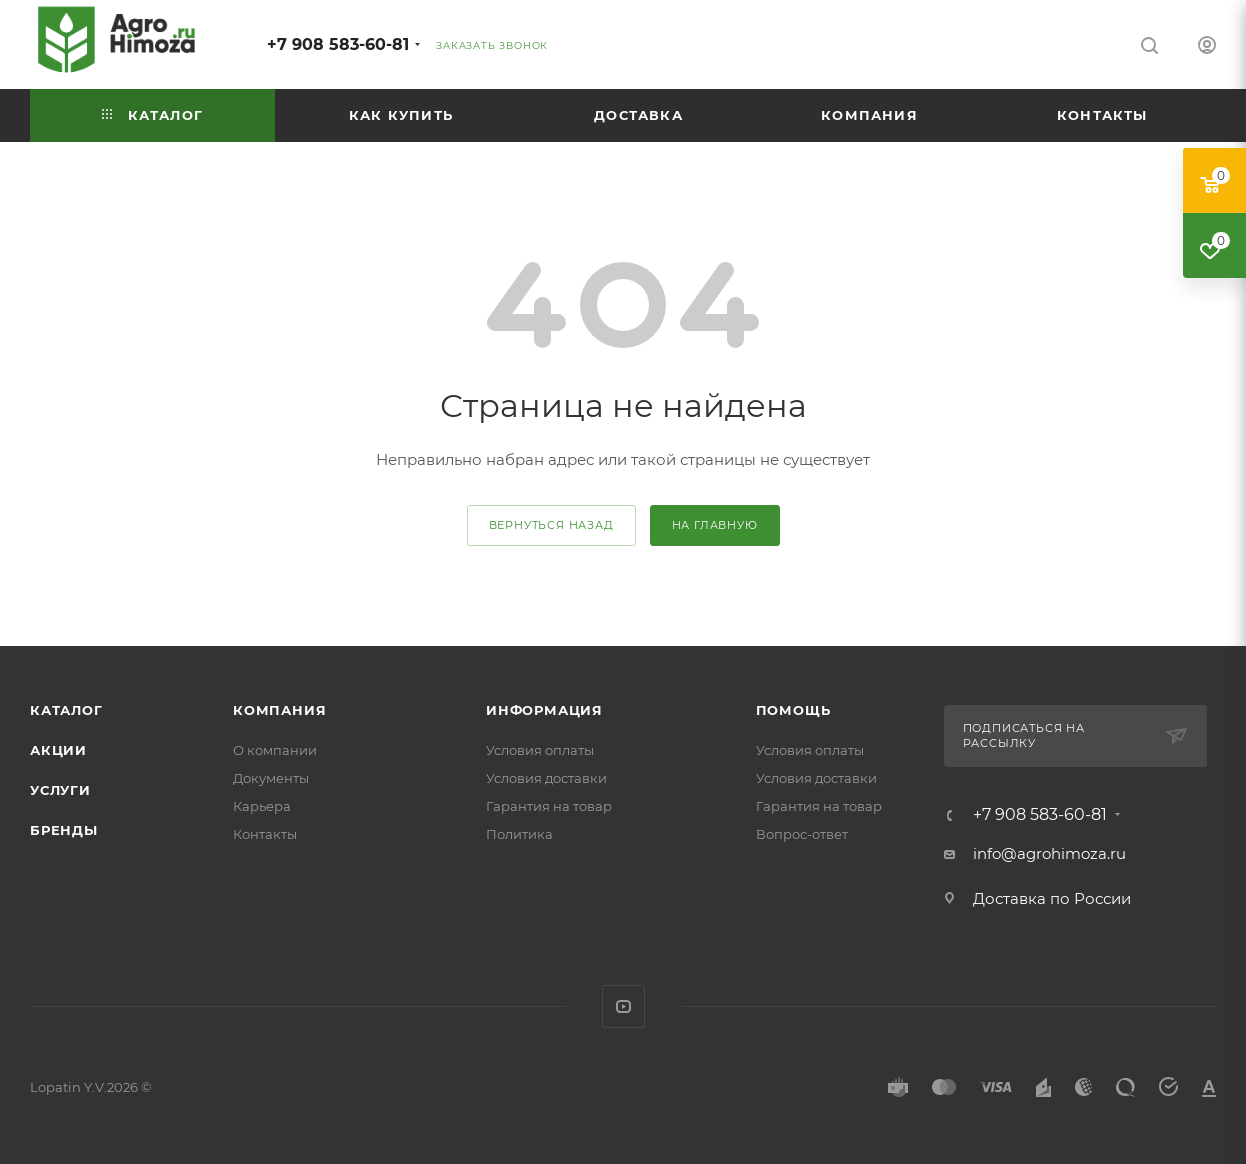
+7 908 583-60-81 (338, 44)
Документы (271, 778)
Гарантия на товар (549, 806)
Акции (58, 750)
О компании (275, 750)
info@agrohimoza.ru (1049, 853)
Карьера (262, 806)
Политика (519, 834)
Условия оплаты (540, 750)
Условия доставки (546, 778)
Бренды (64, 830)
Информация (544, 710)
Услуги (60, 790)
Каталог (66, 710)
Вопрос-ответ (802, 834)
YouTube (623, 1006)
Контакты (265, 834)
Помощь (793, 710)
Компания (279, 710)
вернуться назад (551, 525)
